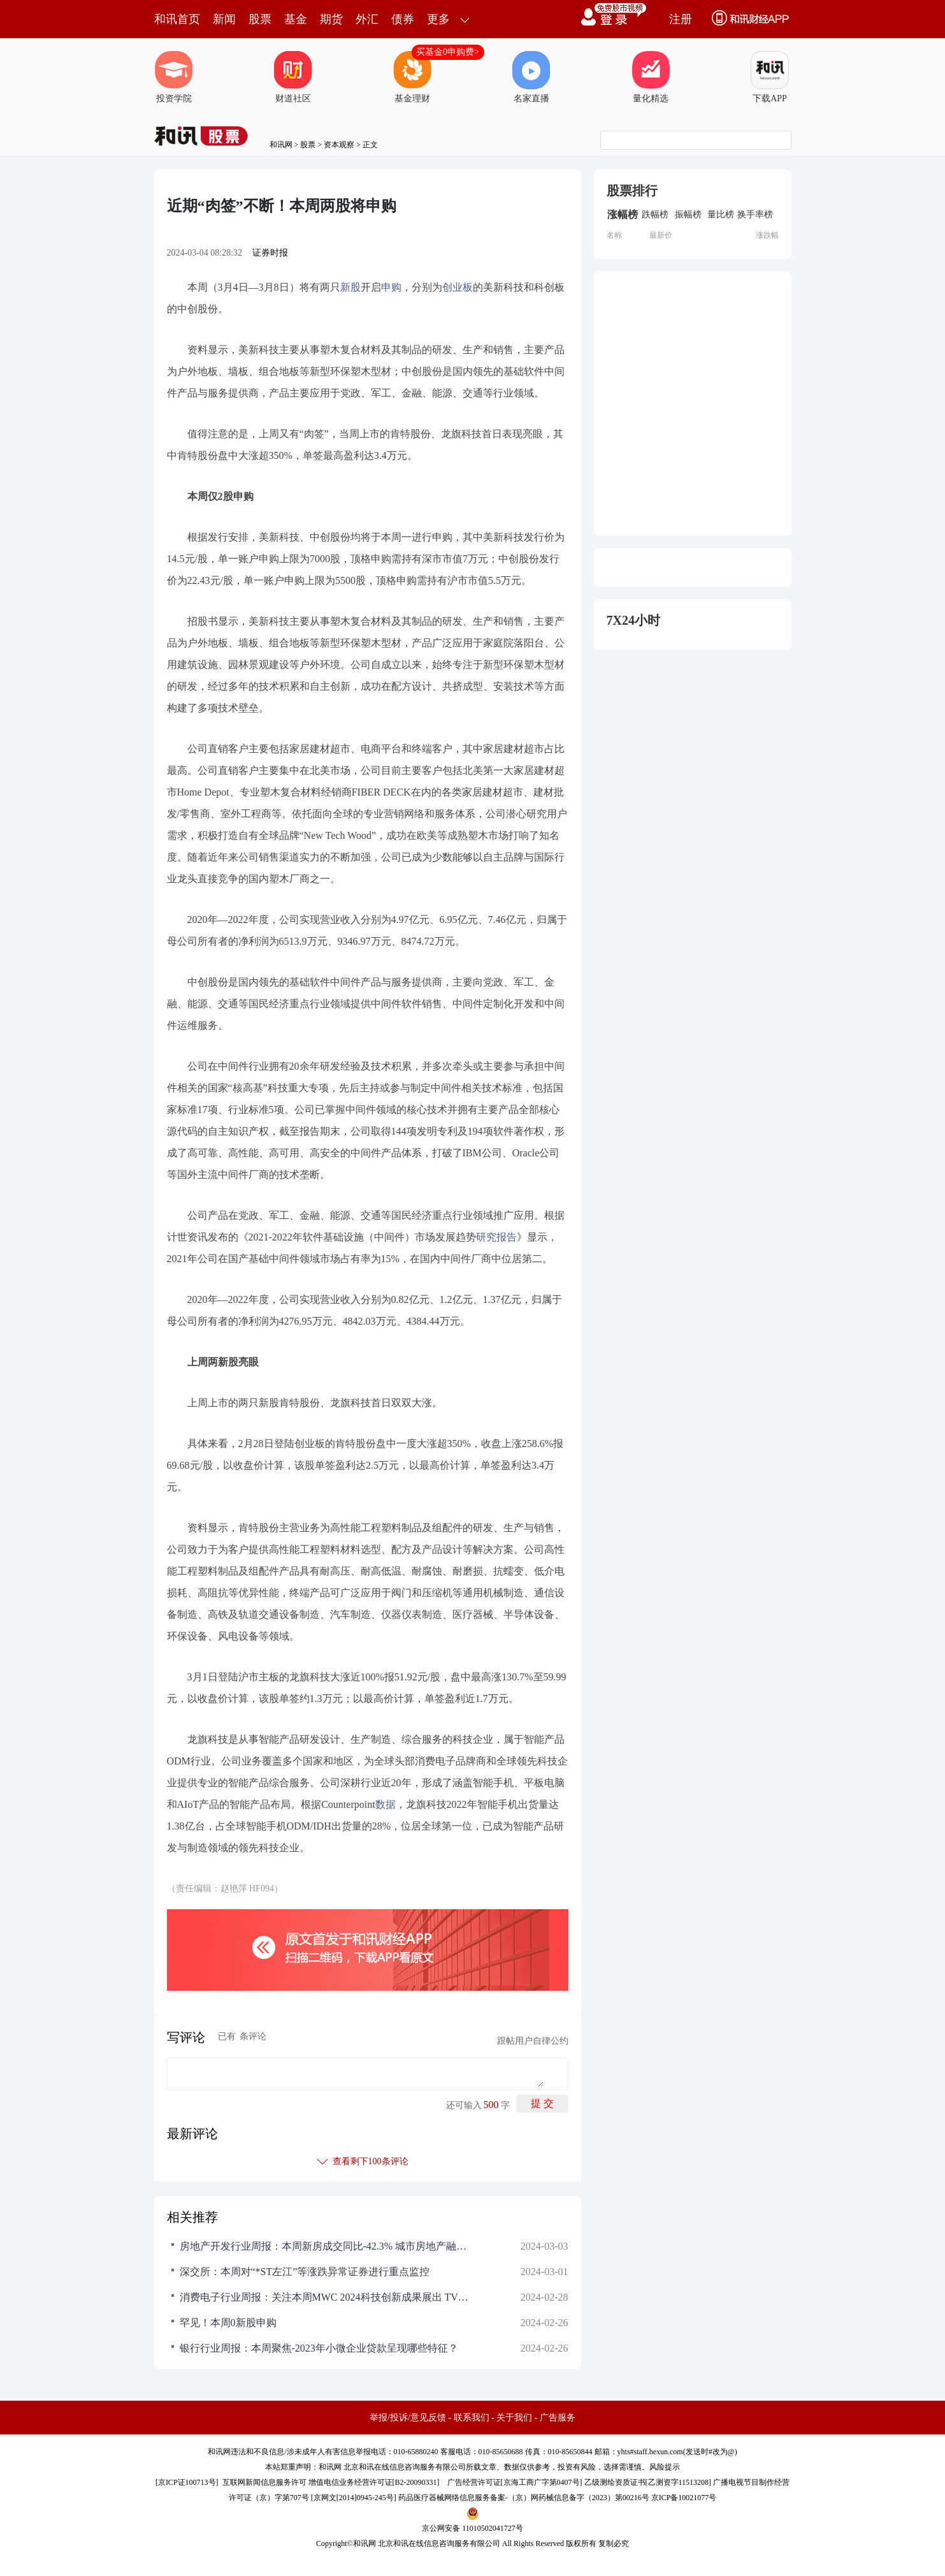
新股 (350, 287)
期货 (331, 19)
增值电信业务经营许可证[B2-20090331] (374, 2482)
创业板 (457, 287)
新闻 (224, 19)
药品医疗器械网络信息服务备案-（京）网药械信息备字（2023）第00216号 (523, 2497)
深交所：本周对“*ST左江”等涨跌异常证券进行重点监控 (305, 2271)
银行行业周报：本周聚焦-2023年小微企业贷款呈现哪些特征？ (319, 2348)
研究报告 (496, 1237)
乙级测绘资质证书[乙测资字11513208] (648, 2482)
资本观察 (339, 144)
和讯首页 (177, 19)
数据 (385, 1804)
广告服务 (557, 2417)
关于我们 (514, 2417)
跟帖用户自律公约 (532, 2041)
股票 (260, 19)
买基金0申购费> (447, 52)
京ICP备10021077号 (684, 2497)
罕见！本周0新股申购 (228, 2322)
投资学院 (174, 77)
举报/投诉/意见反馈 (408, 2417)
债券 (402, 19)
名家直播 (531, 77)
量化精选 (650, 77)
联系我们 (471, 2417)
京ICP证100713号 (187, 2482)
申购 (391, 287)
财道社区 (293, 77)
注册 (680, 19)
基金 (295, 19)
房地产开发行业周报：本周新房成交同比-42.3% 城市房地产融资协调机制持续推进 (326, 2246)
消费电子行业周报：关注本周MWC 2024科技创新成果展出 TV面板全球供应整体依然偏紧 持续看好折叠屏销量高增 (326, 2297)
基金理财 (412, 77)
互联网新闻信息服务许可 (264, 2482)
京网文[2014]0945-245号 (354, 2497)
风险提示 (664, 2467)
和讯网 (281, 144)
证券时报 (270, 253)
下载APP (770, 77)
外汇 (367, 19)
